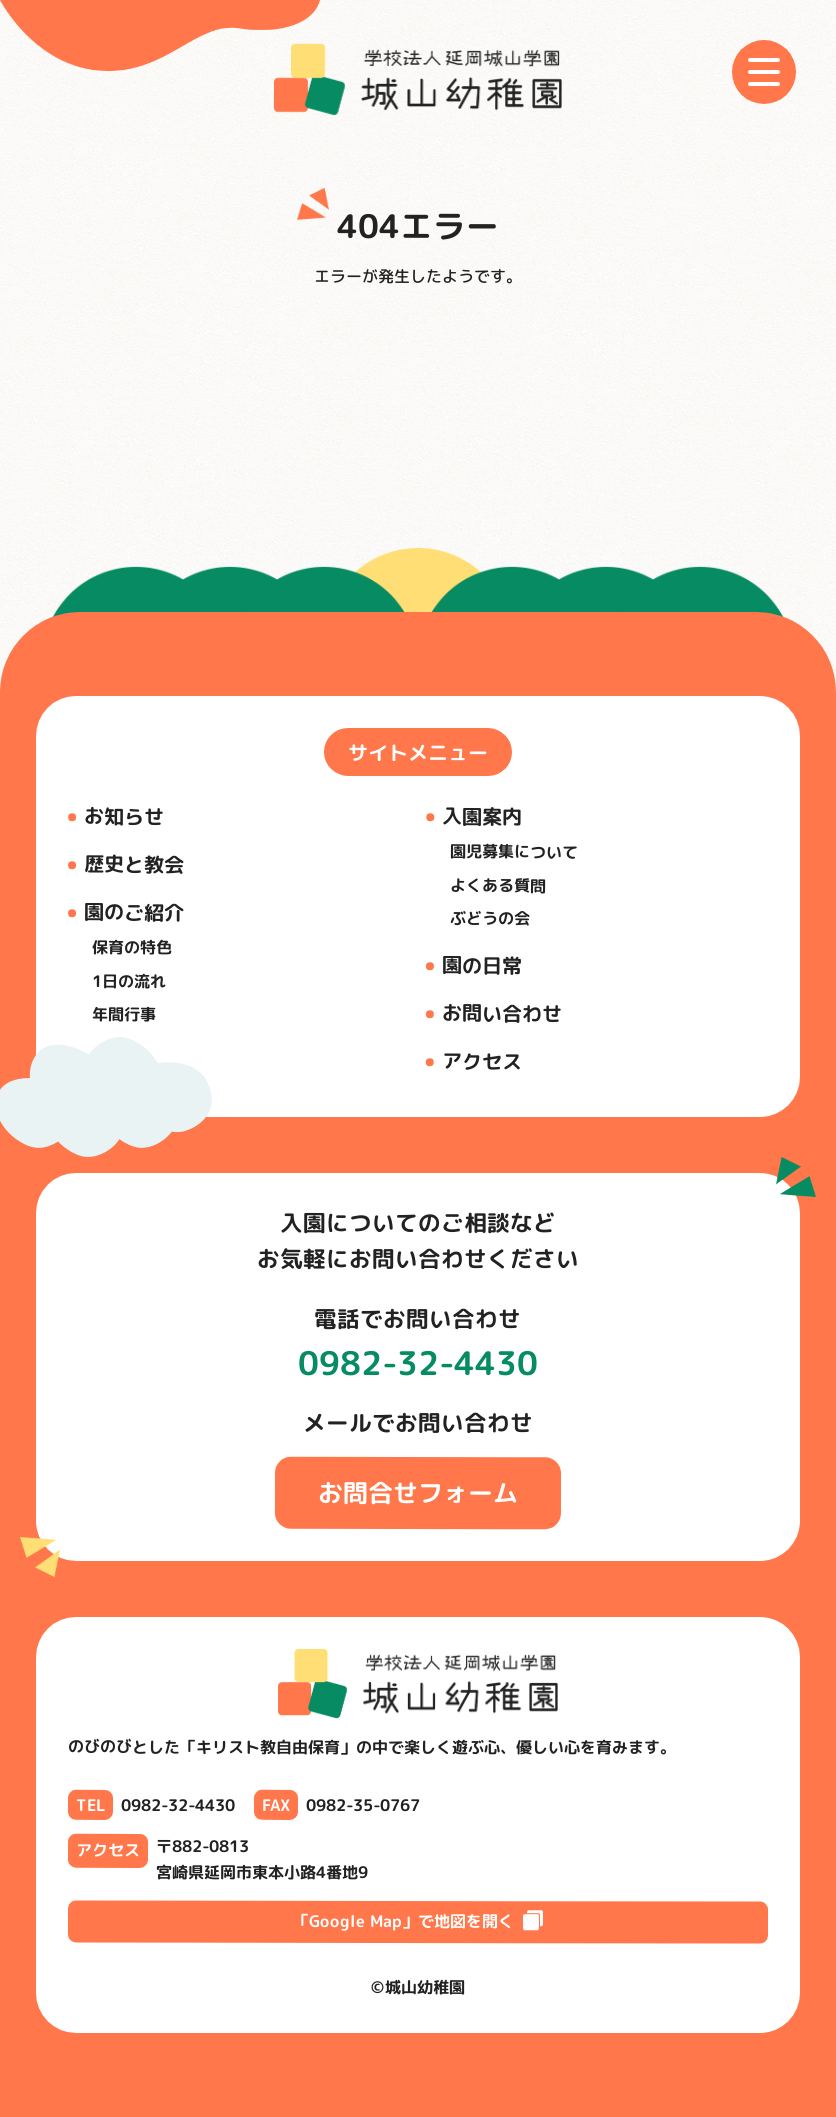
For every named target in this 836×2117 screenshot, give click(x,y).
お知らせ (124, 816)
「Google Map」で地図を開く (417, 1921)
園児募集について (514, 851)
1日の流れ (129, 981)
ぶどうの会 (490, 918)
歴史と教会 (134, 864)
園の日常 (482, 964)
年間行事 (124, 1014)
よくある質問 (498, 885)
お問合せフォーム (418, 1492)
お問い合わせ (502, 1012)
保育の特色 (132, 947)
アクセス (482, 1060)
